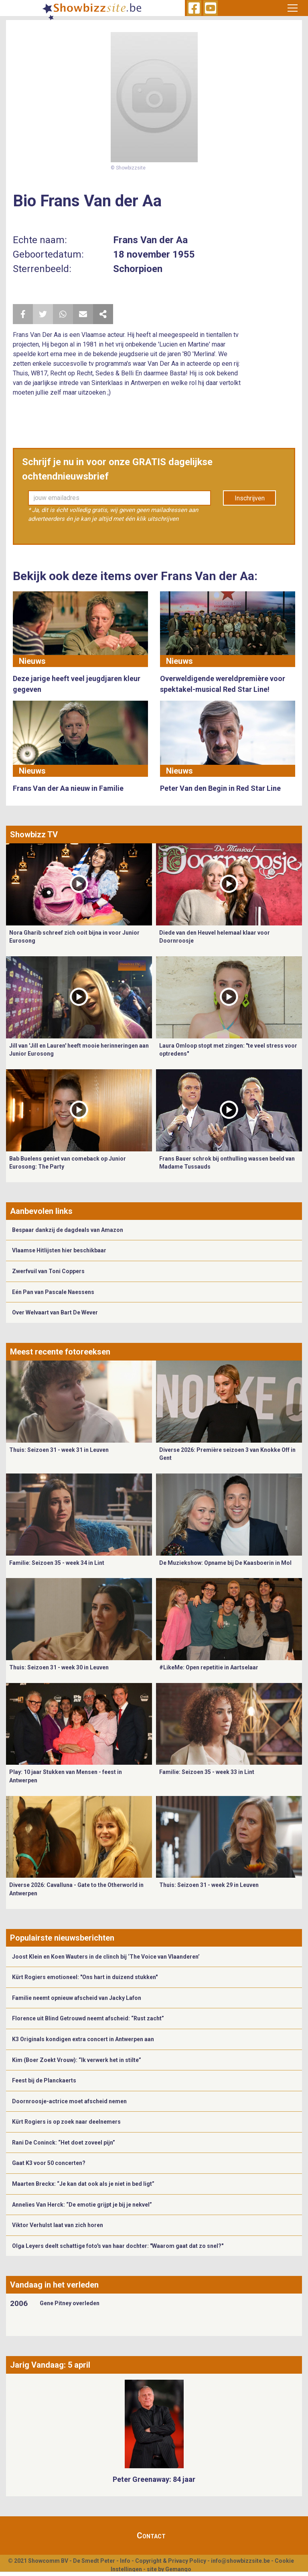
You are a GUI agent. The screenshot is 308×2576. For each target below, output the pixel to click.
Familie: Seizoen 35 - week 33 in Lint (206, 1772)
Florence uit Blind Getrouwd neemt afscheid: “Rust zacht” (88, 2018)
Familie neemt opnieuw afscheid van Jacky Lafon (76, 1998)
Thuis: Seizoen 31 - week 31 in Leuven (59, 1450)
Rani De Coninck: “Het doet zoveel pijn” (63, 2142)
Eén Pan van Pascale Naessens (53, 1292)
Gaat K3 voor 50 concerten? (48, 2163)
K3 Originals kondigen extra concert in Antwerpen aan (83, 2039)
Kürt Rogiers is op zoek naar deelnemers (66, 2121)
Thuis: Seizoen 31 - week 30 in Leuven (59, 1667)
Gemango (178, 2569)
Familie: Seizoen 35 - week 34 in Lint (56, 1563)
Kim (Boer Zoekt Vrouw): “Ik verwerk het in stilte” (76, 2060)
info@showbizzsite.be (240, 2561)
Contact (151, 2535)
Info (125, 2561)
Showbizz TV (34, 834)
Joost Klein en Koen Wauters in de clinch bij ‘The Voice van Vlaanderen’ (106, 1956)
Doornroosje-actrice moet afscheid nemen (69, 2101)
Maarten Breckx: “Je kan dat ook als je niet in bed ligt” (83, 2184)
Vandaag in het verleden (54, 2285)
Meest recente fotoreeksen (60, 1352)
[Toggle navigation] (292, 8)
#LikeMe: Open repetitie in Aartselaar (208, 1667)
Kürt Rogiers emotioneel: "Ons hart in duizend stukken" (85, 1977)
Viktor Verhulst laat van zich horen (57, 2225)
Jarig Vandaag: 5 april (50, 2365)
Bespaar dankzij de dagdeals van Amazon (67, 1230)
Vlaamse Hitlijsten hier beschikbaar (59, 1250)
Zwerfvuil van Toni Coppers (48, 1271)
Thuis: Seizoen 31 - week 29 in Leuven (209, 1885)
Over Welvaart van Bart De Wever (55, 1312)
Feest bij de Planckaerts (44, 2080)
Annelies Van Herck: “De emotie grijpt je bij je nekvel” (82, 2204)
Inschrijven (250, 498)
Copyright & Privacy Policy (170, 2561)
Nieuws (32, 661)
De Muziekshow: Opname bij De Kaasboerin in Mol (225, 1563)
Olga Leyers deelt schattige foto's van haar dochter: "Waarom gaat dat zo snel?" (117, 2246)
